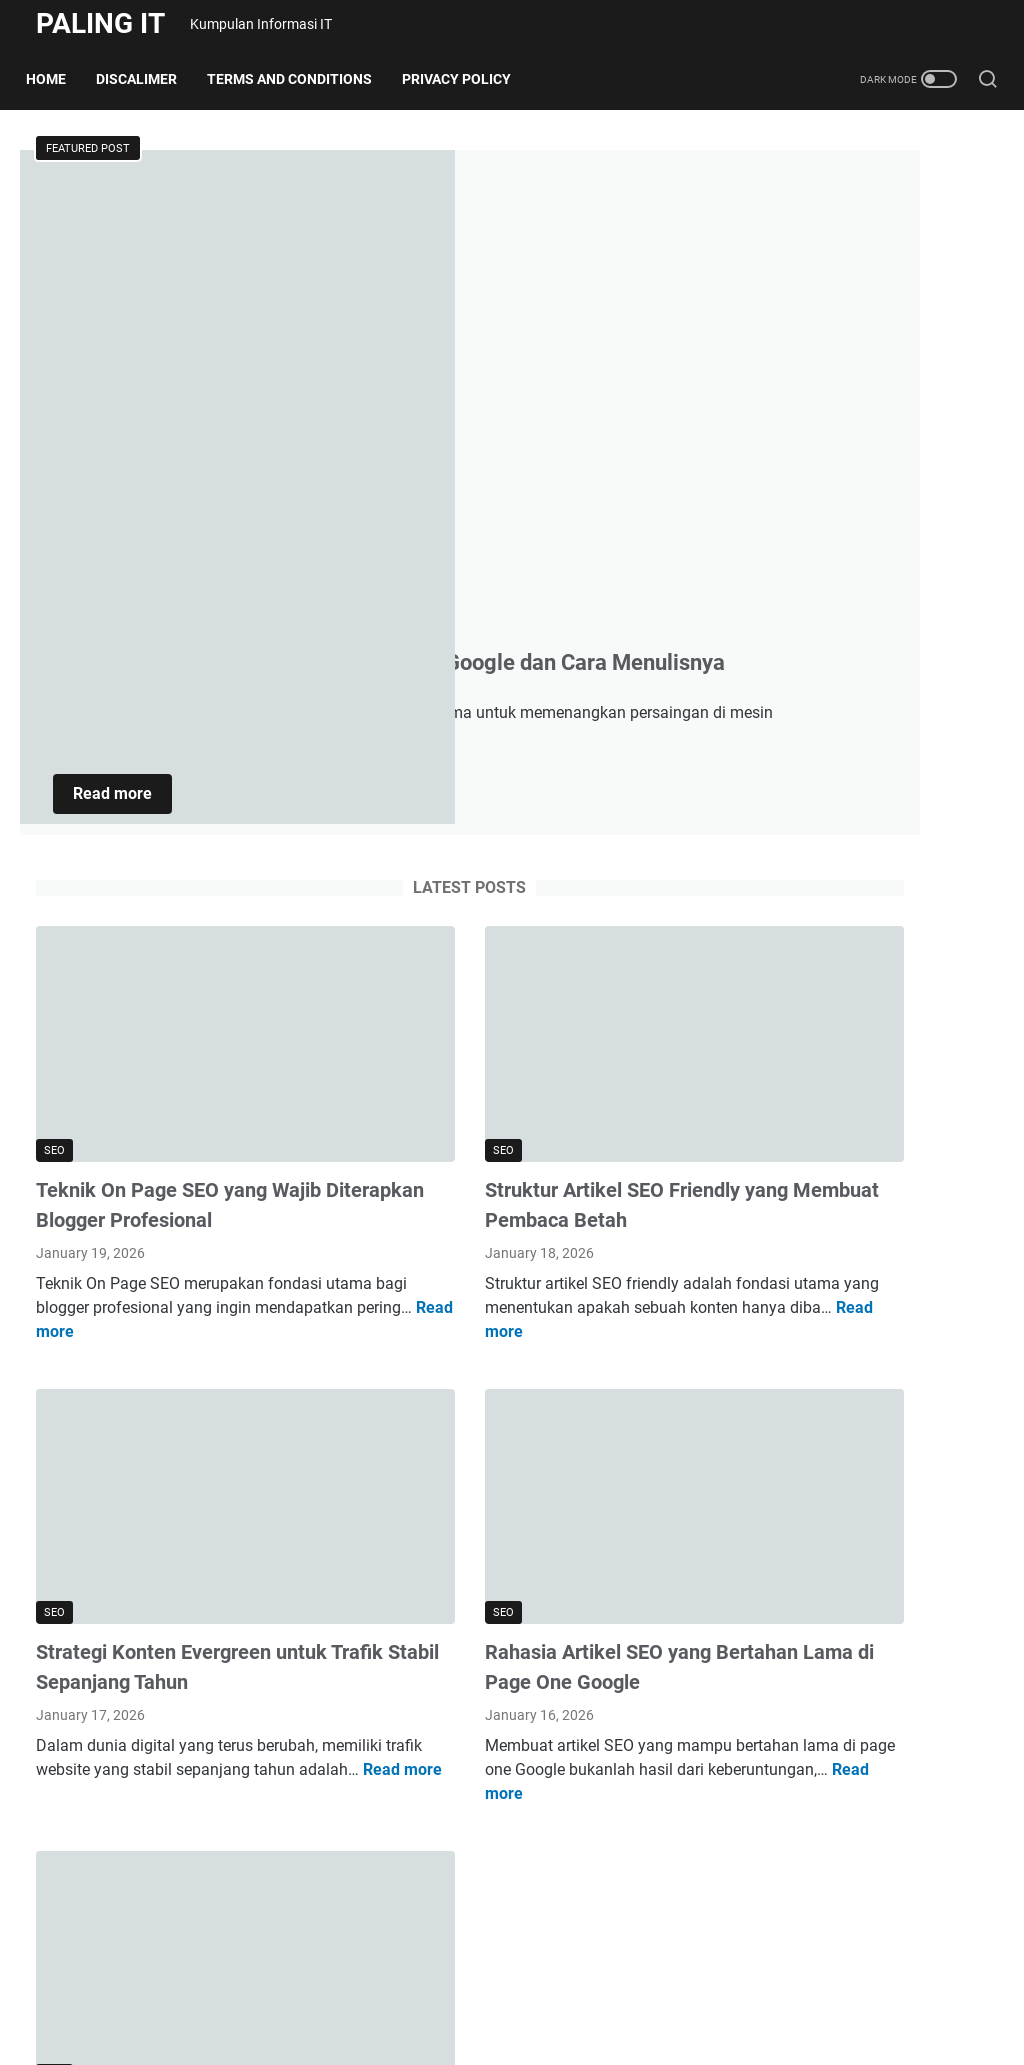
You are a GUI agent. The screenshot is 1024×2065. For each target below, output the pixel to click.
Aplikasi (791, 232)
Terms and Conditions (299, 79)
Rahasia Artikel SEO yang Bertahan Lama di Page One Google (493, 1268)
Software (795, 402)
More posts (353, 1905)
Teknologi (797, 436)
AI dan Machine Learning (851, 198)
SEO (778, 368)
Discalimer (146, 79)
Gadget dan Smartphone (849, 266)
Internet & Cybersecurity (846, 300)
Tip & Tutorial (810, 470)
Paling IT (100, 23)
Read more (437, 503)
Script (783, 334)
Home (56, 79)
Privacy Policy (466, 79)
